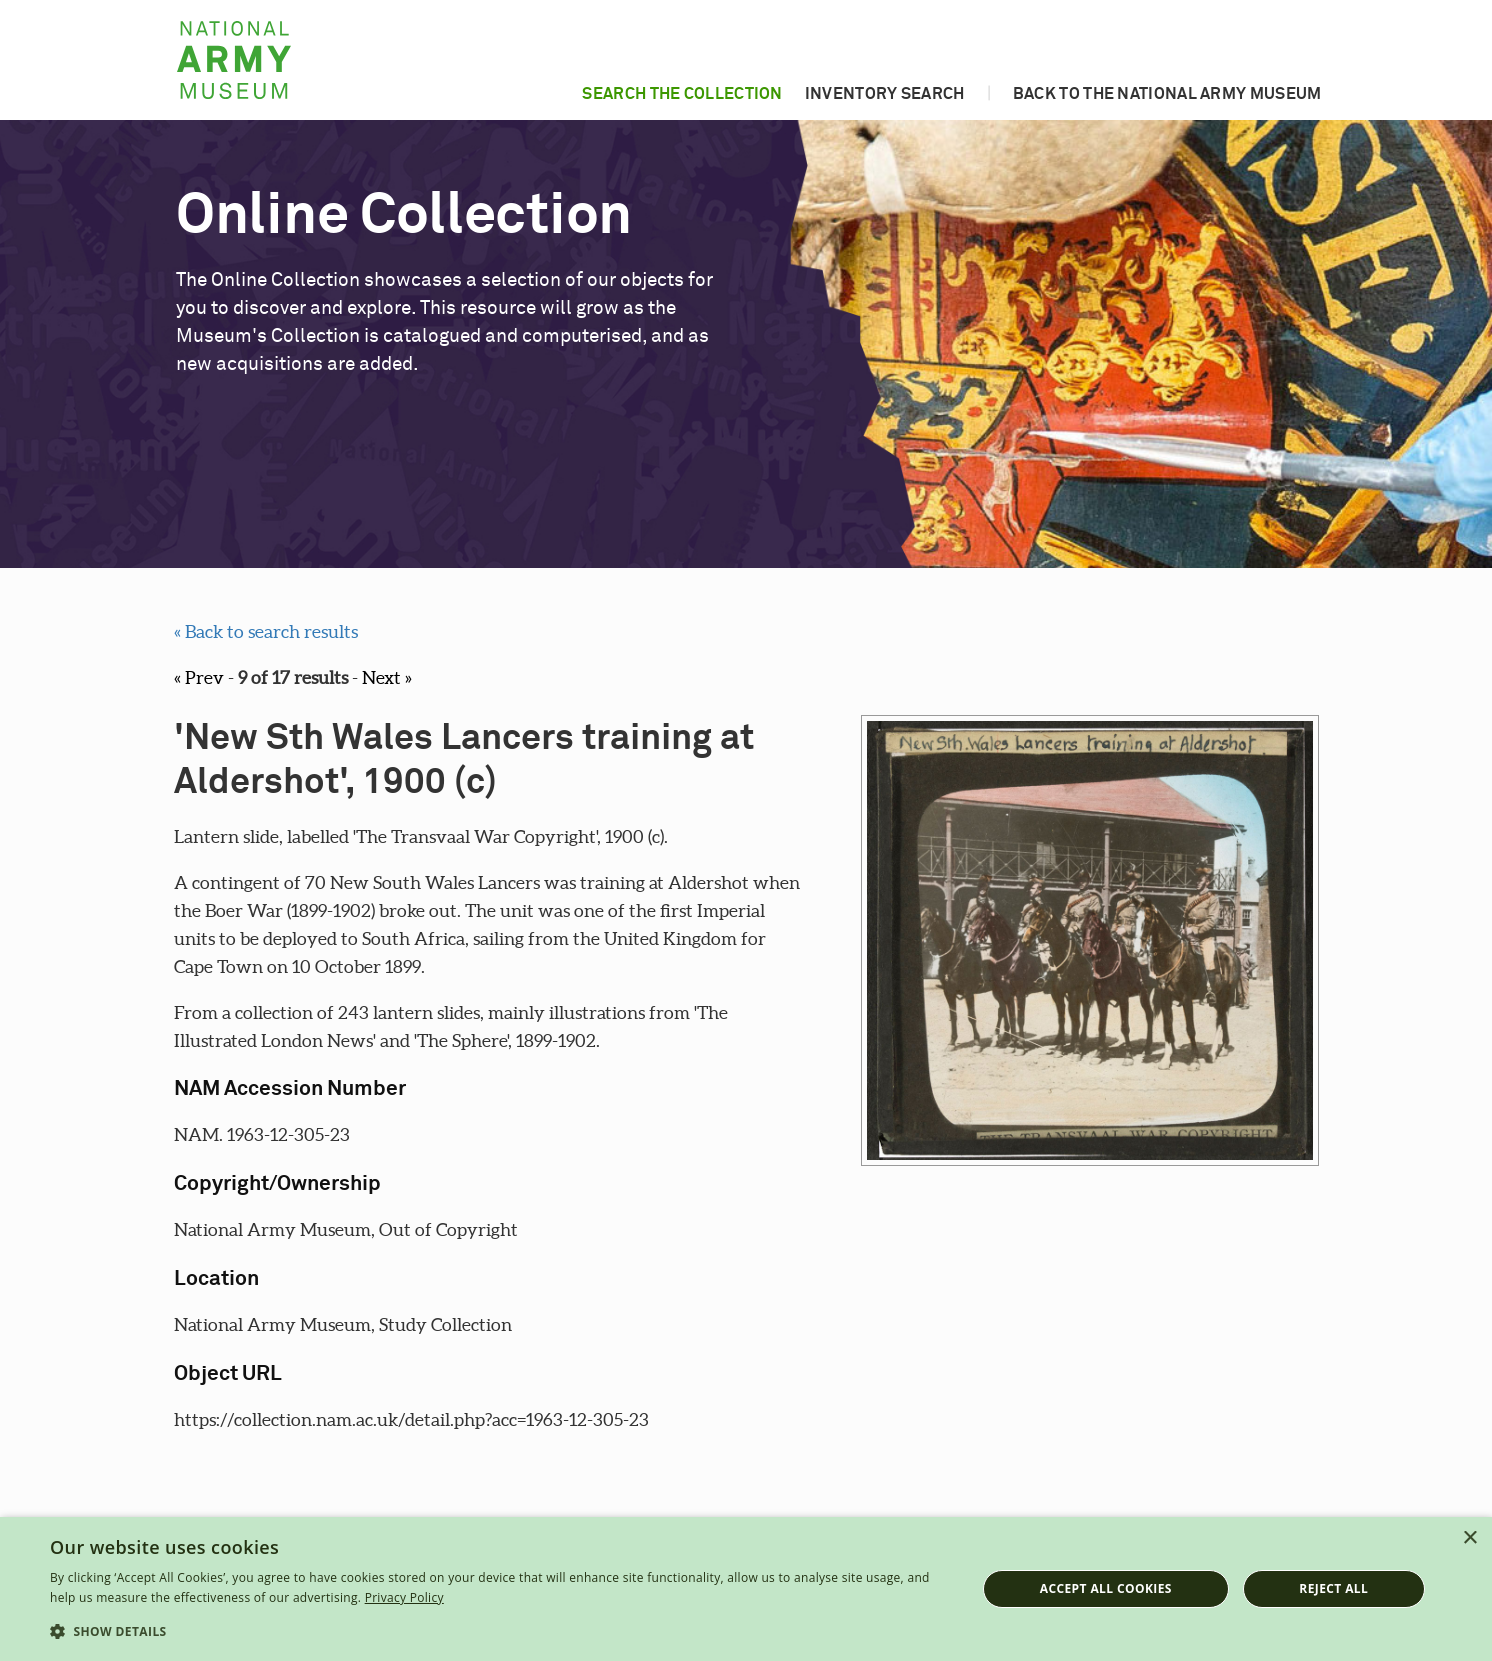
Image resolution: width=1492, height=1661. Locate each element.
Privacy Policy (404, 1597)
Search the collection (682, 94)
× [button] (1469, 1538)
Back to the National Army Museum (1167, 94)
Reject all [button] (1333, 1588)
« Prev (199, 677)
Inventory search (885, 94)
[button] (499, 1632)
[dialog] (746, 1589)
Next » (387, 677)
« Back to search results (266, 631)
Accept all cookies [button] (1106, 1588)
